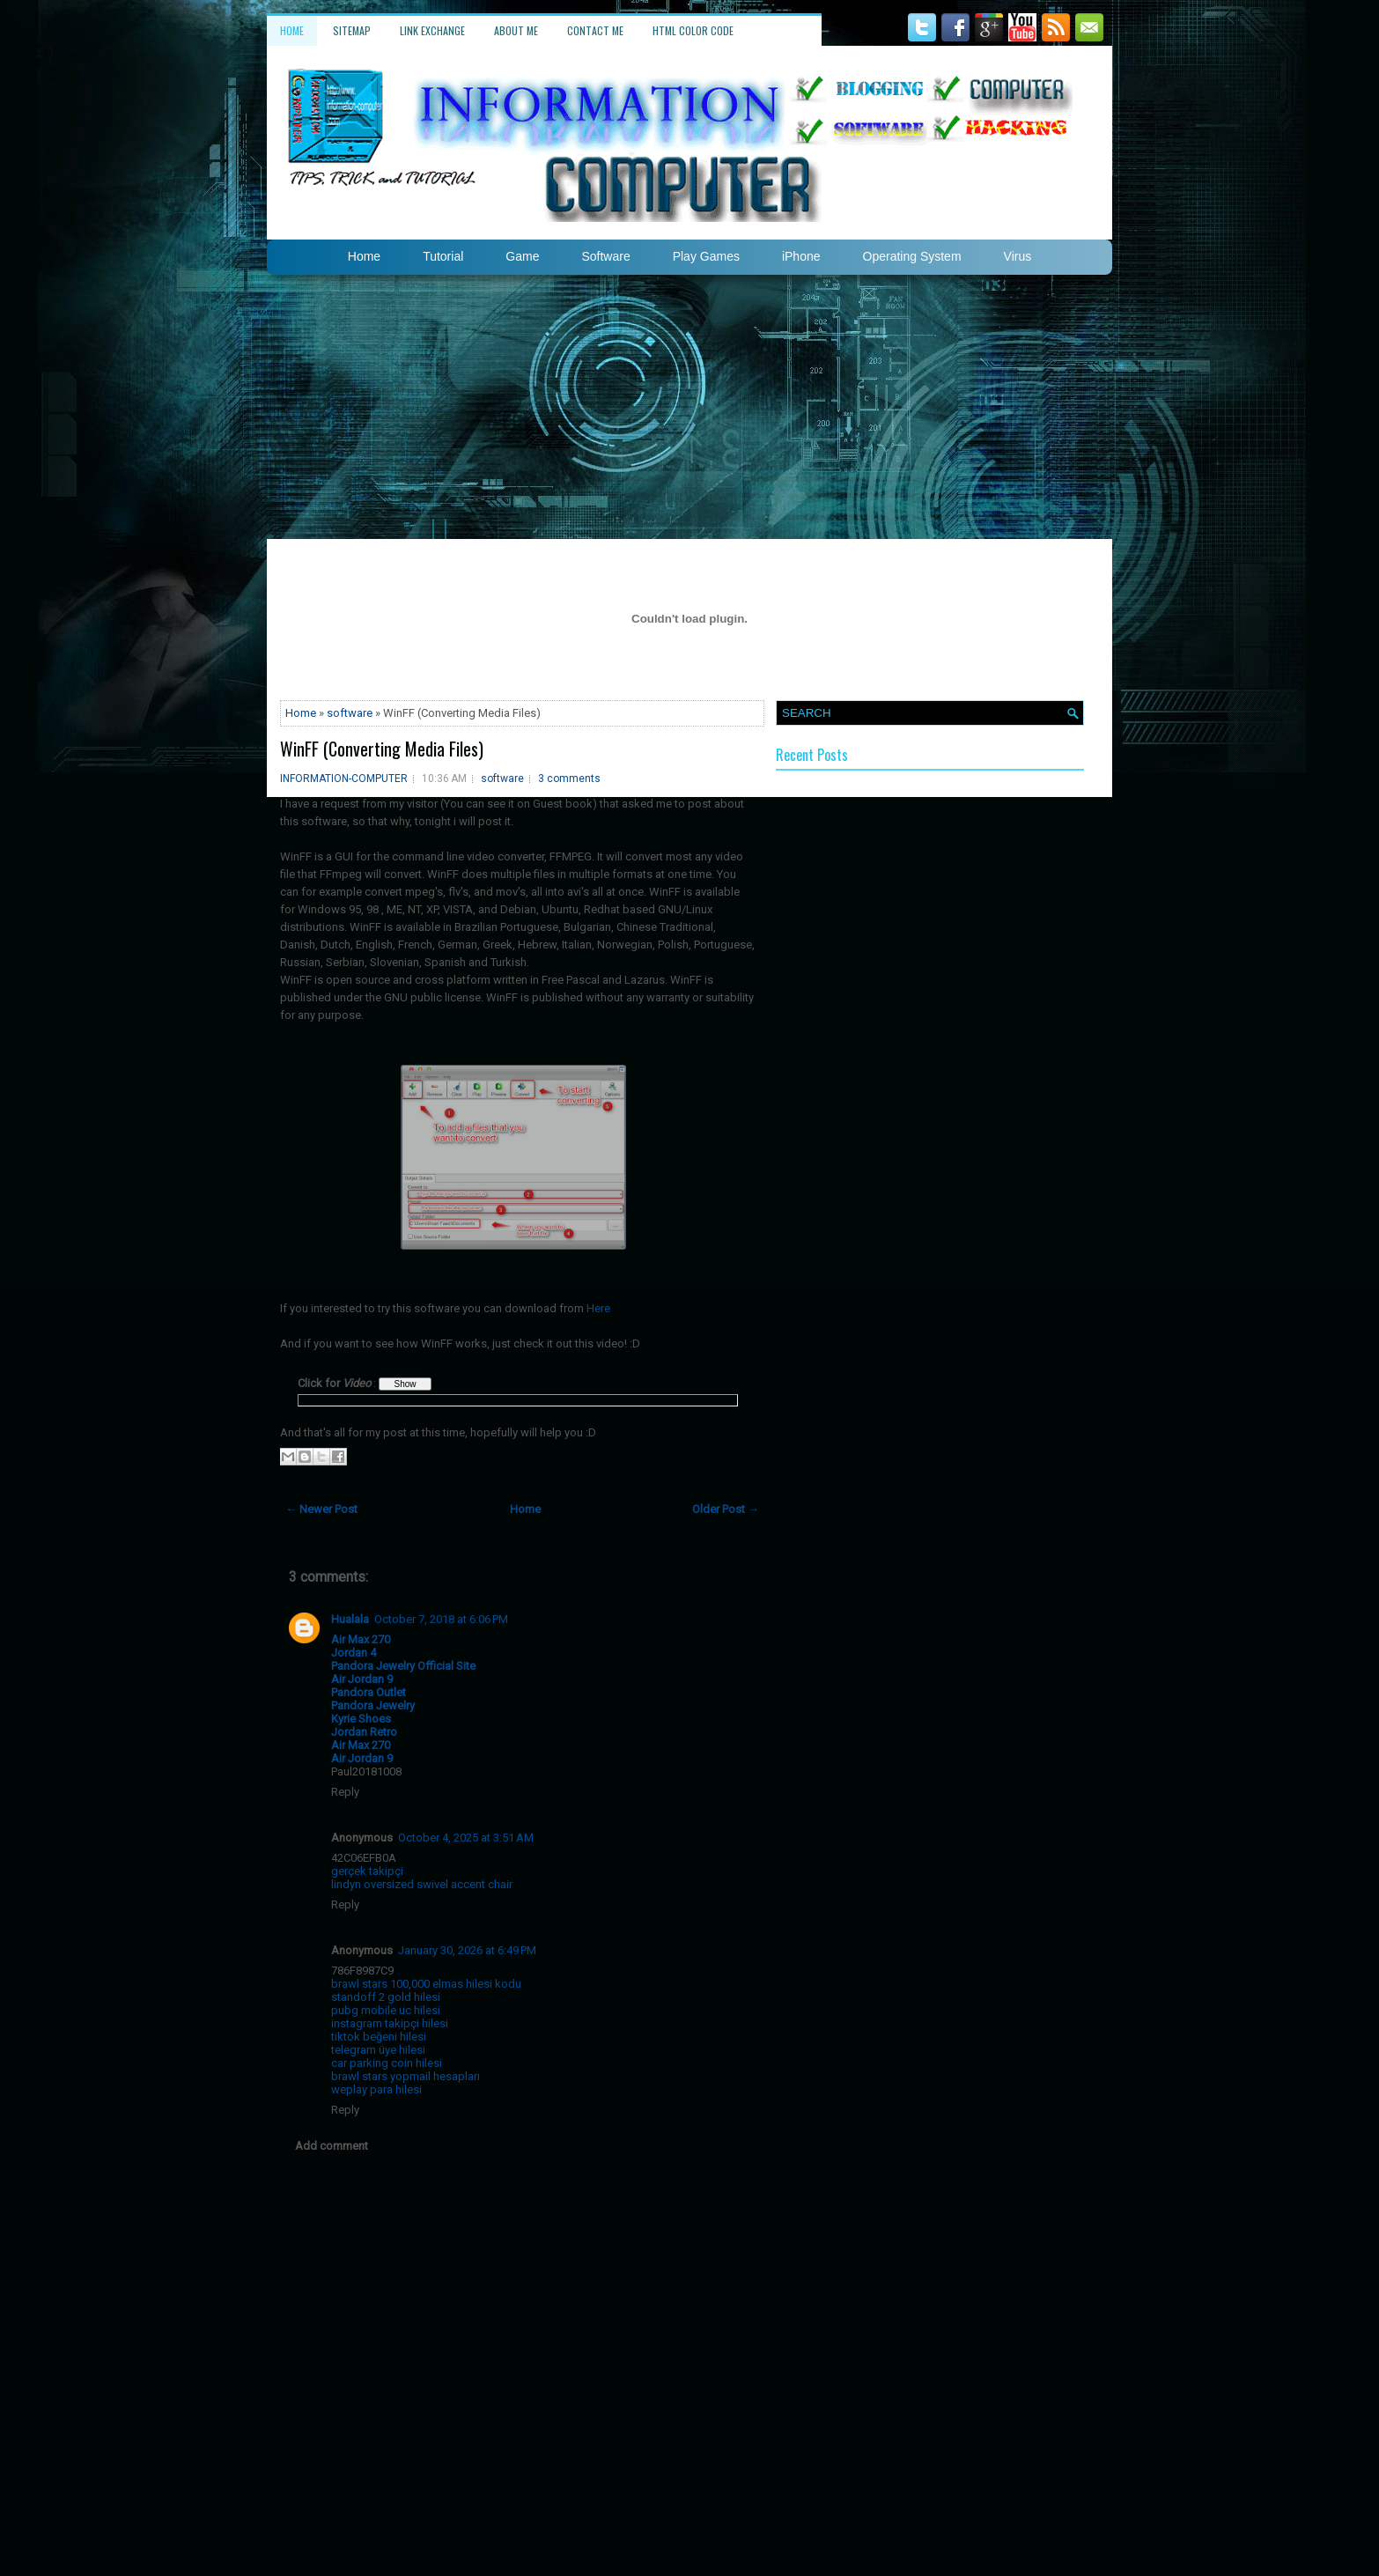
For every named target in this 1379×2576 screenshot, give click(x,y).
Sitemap (352, 30)
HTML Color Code (693, 30)
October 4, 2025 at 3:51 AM (466, 1837)
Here (598, 1308)
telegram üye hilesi (378, 2049)
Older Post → (725, 1509)
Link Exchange (432, 30)
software (349, 713)
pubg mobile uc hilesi (385, 2010)
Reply (345, 1791)
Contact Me (595, 30)
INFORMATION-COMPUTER (344, 778)
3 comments (569, 778)
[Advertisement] (689, 407)
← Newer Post (321, 1509)
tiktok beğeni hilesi (378, 2036)
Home (292, 30)
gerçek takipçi (367, 1871)
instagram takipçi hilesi (389, 2023)
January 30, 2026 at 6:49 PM (467, 1950)
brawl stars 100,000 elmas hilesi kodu (426, 1983)
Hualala (350, 1619)
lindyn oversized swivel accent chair (422, 1884)
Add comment (331, 2145)
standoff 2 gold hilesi (385, 1997)
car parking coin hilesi (386, 2063)
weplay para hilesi (376, 2089)
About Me (516, 30)
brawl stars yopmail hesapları (405, 2076)
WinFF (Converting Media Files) (381, 748)
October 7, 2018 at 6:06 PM (441, 1619)
